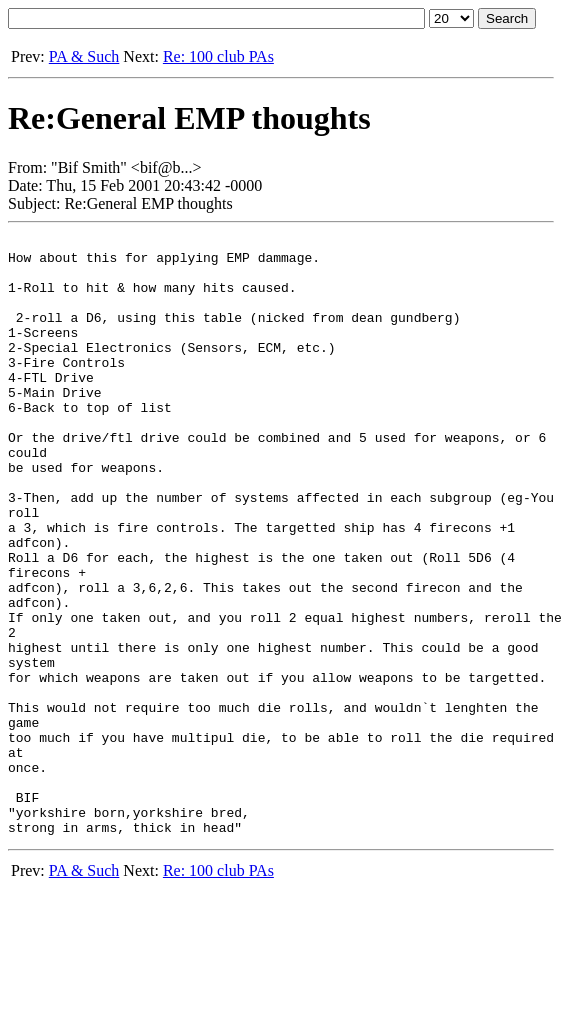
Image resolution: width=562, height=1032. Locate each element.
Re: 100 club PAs (218, 56)
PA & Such (84, 56)
